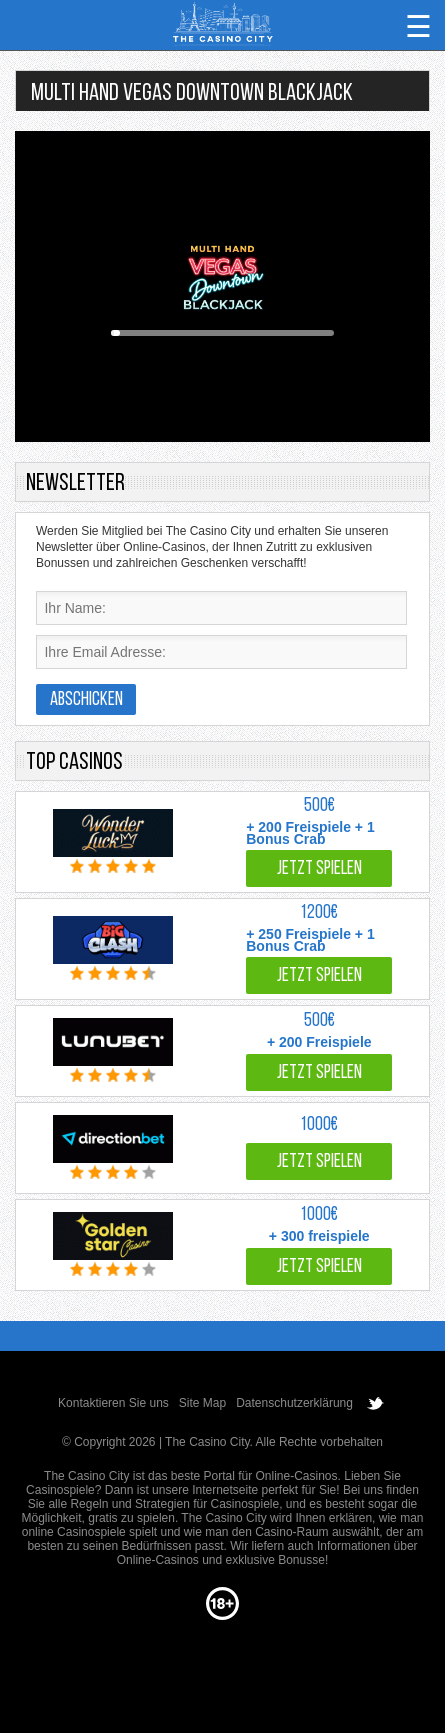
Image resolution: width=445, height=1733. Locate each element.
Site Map (202, 1403)
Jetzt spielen (319, 869)
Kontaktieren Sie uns (113, 1403)
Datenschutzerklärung (294, 1403)
